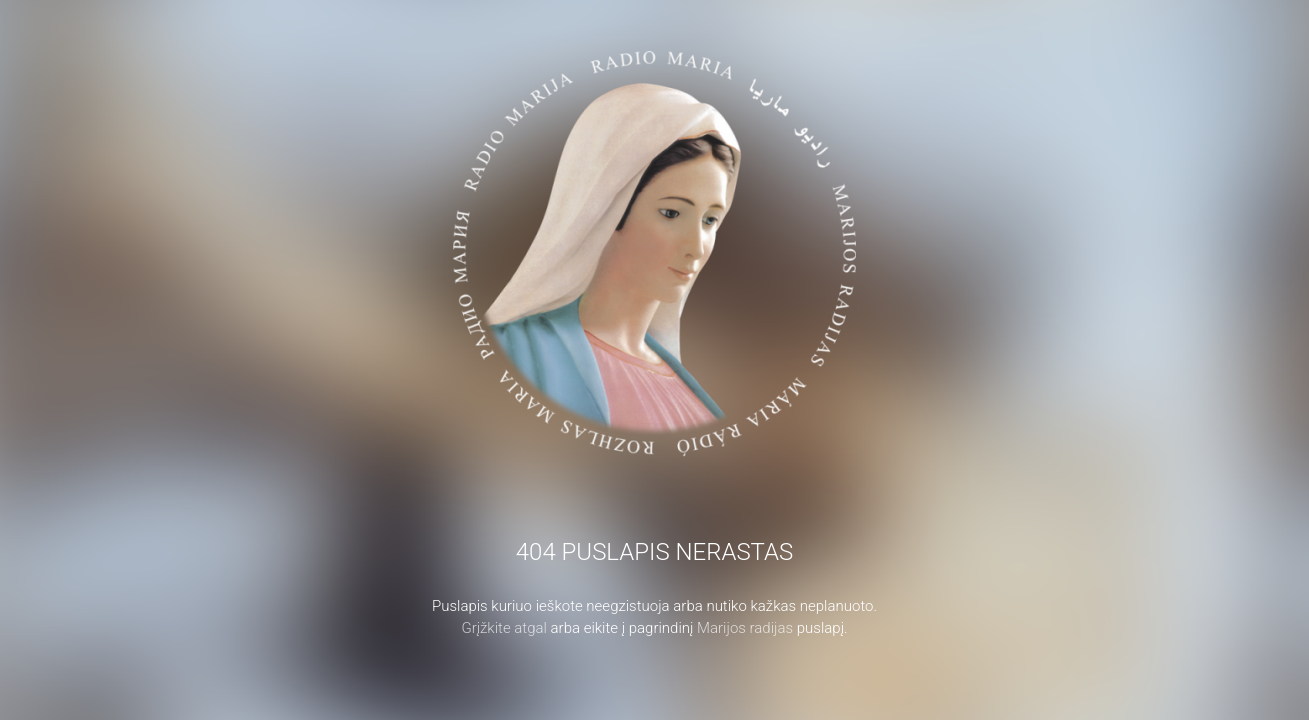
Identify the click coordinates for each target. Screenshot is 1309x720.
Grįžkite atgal (504, 628)
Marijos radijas (745, 628)
